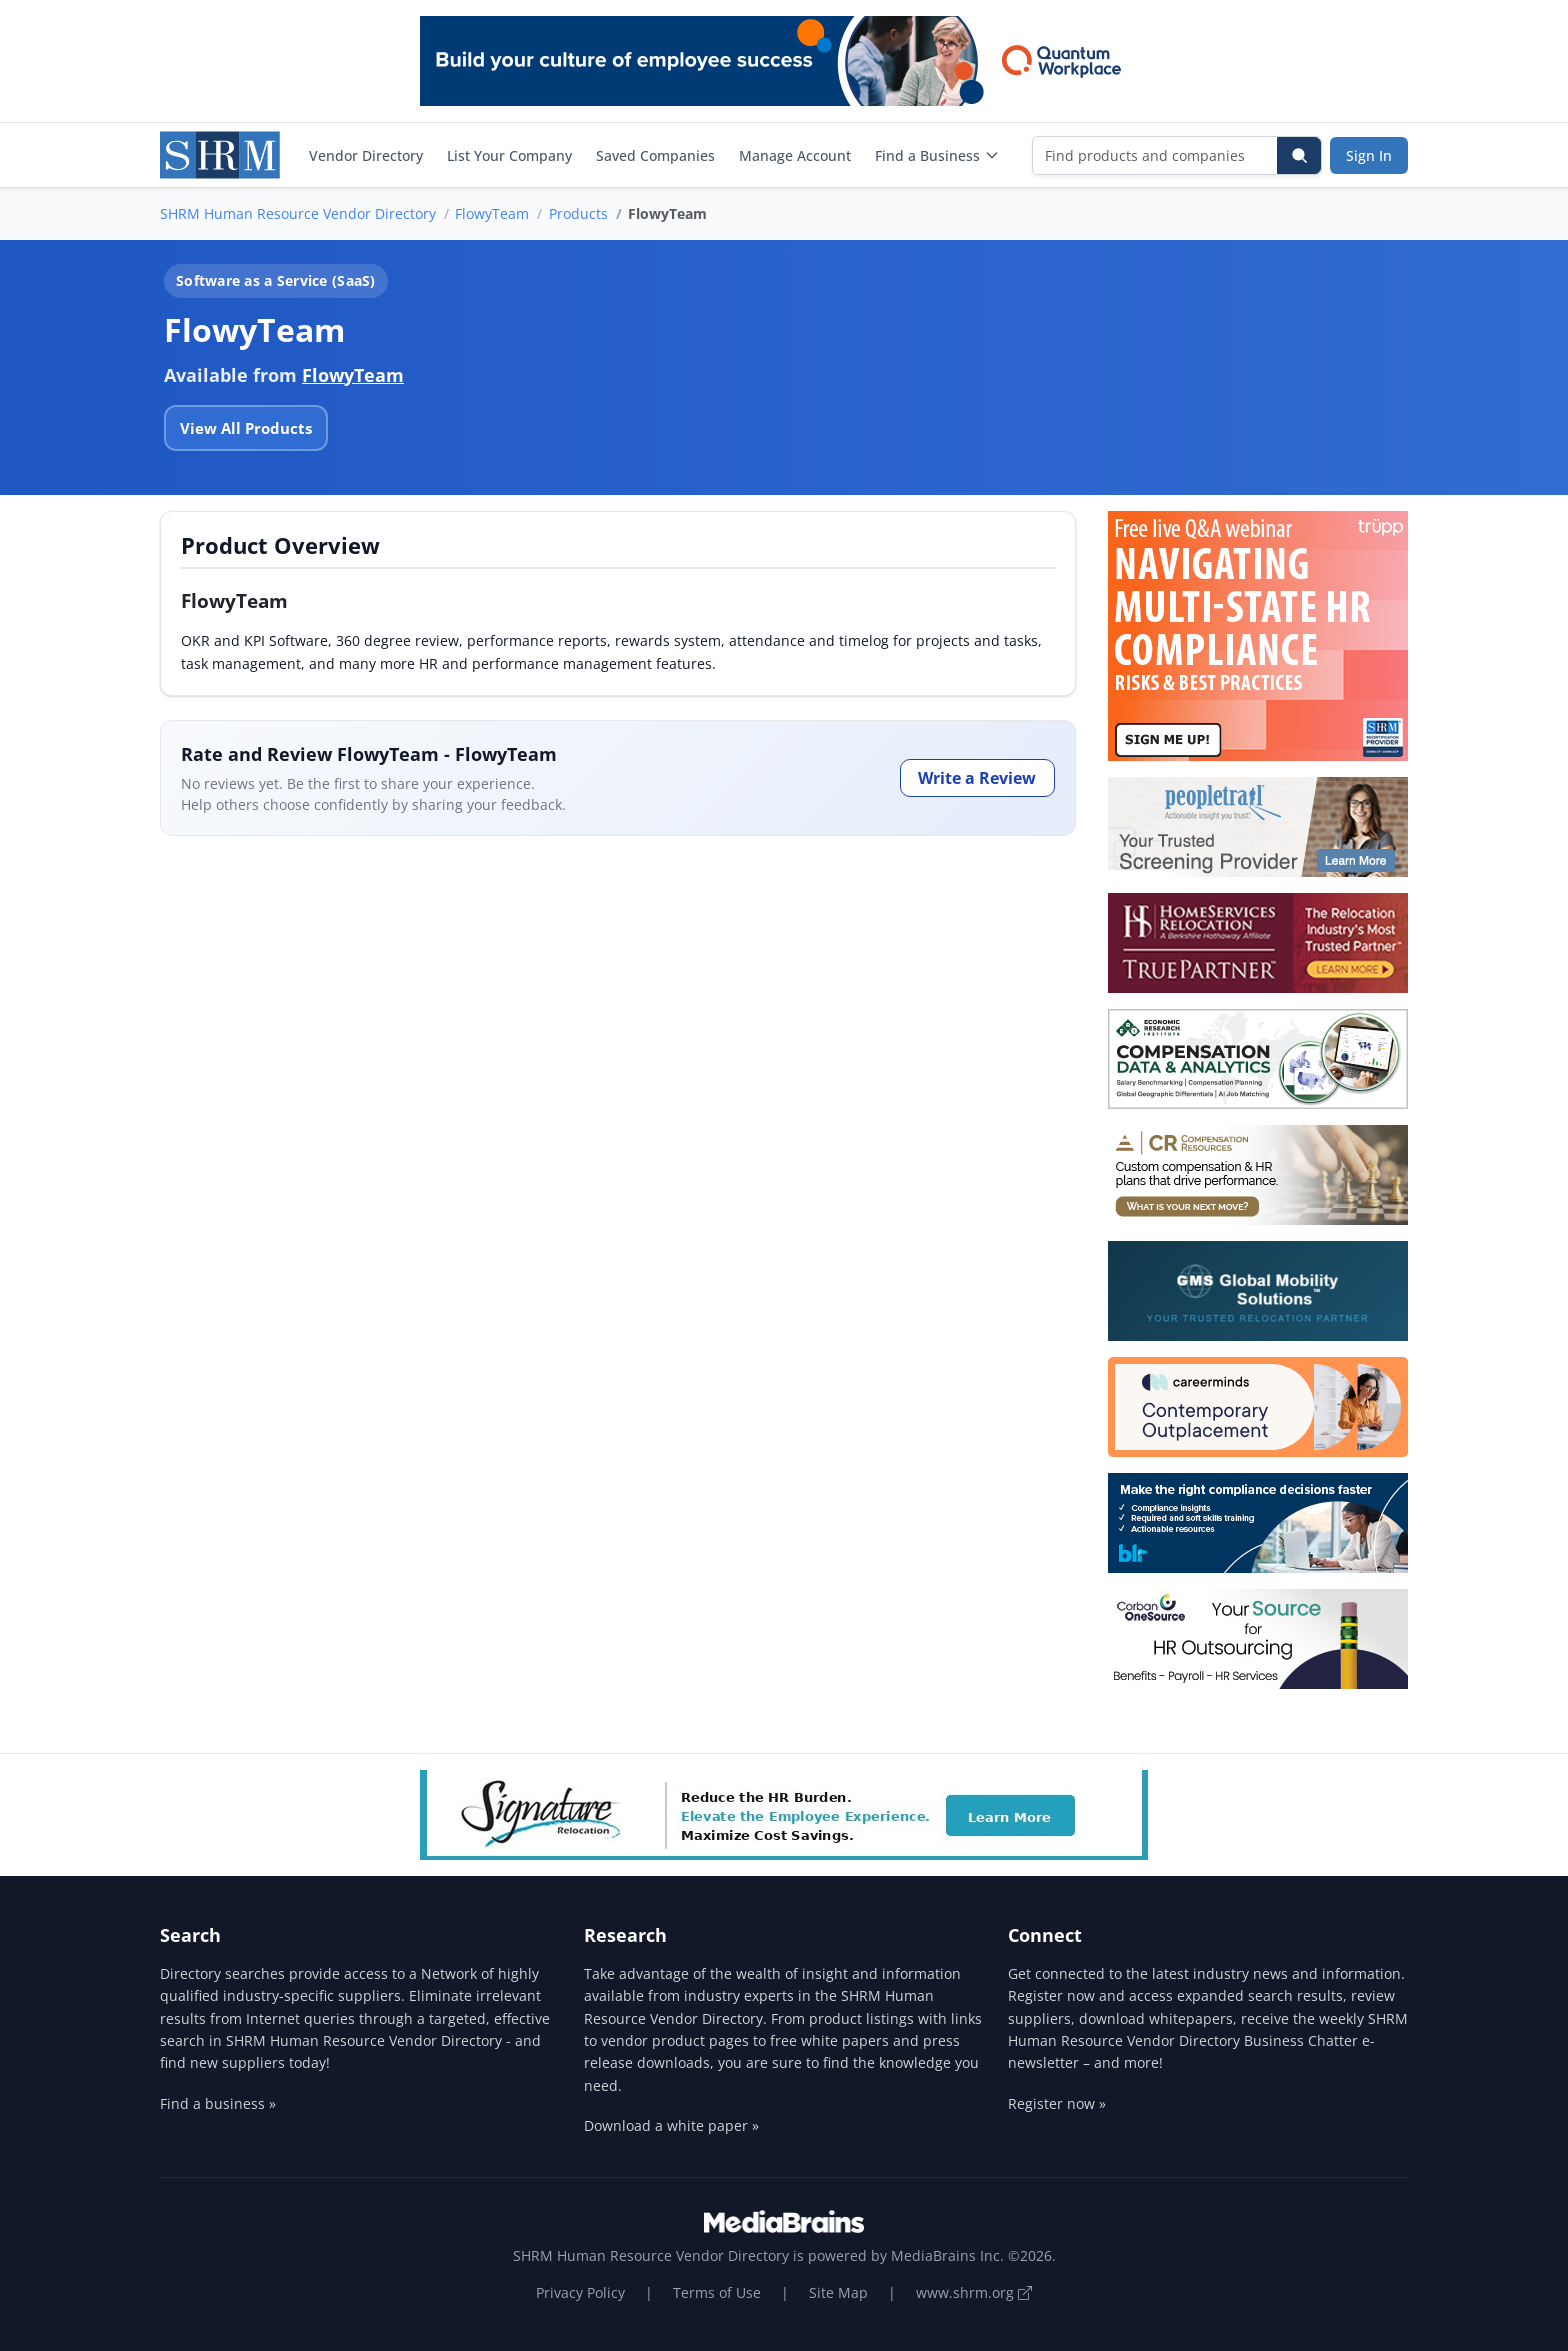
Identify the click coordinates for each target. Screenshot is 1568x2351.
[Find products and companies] (1155, 155)
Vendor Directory (366, 155)
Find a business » (218, 2103)
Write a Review (977, 778)
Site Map (838, 2292)
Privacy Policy (580, 2292)
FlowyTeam (492, 213)
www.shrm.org (974, 2292)
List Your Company (509, 155)
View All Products (246, 428)
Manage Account (795, 155)
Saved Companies (655, 155)
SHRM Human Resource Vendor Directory (298, 213)
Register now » (1057, 2103)
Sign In (1369, 155)
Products (578, 213)
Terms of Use (717, 2292)
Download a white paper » (671, 2125)
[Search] (1299, 155)
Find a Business (937, 155)
